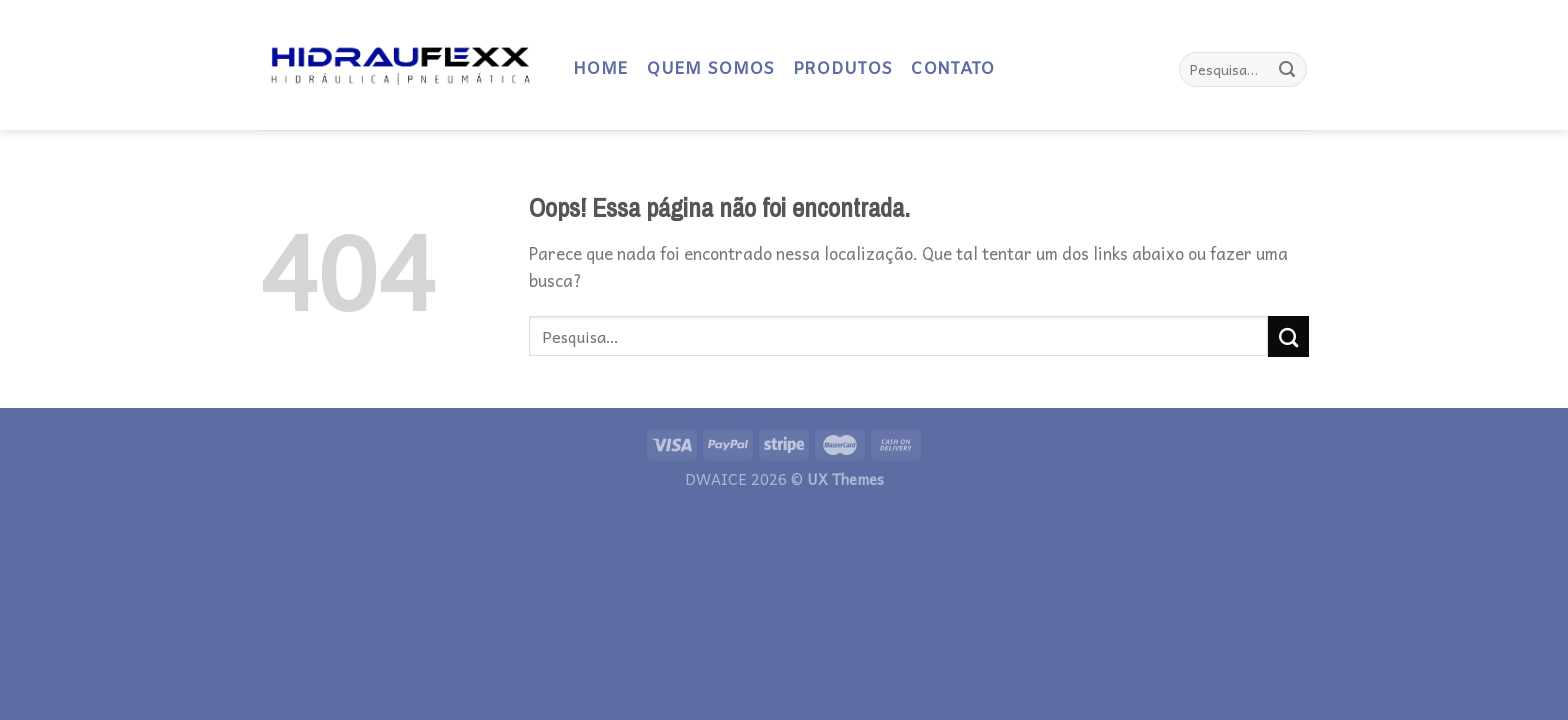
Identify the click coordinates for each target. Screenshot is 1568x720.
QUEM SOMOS (710, 70)
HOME (600, 70)
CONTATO (952, 70)
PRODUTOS (843, 70)
